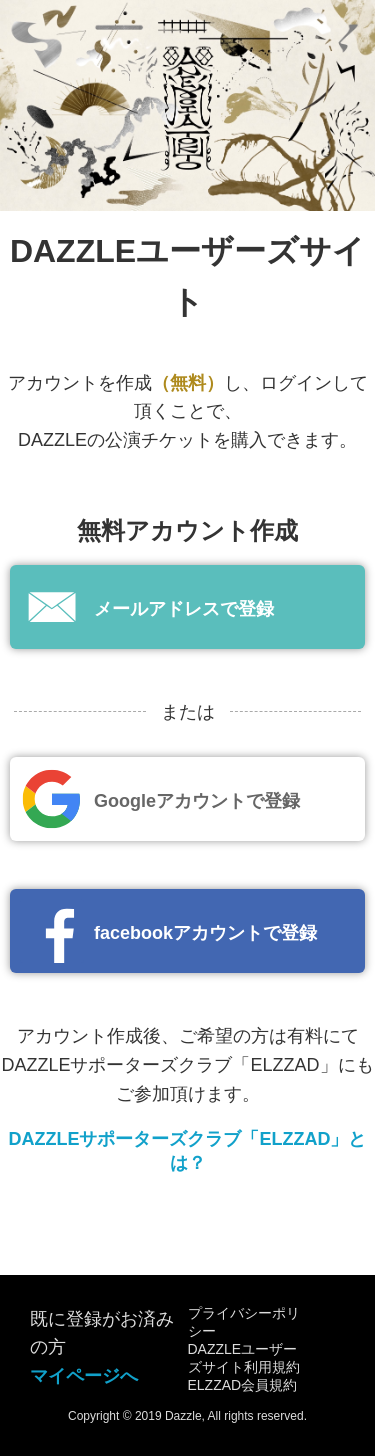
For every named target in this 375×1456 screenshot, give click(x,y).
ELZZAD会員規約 (243, 1385)
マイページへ (84, 1376)
